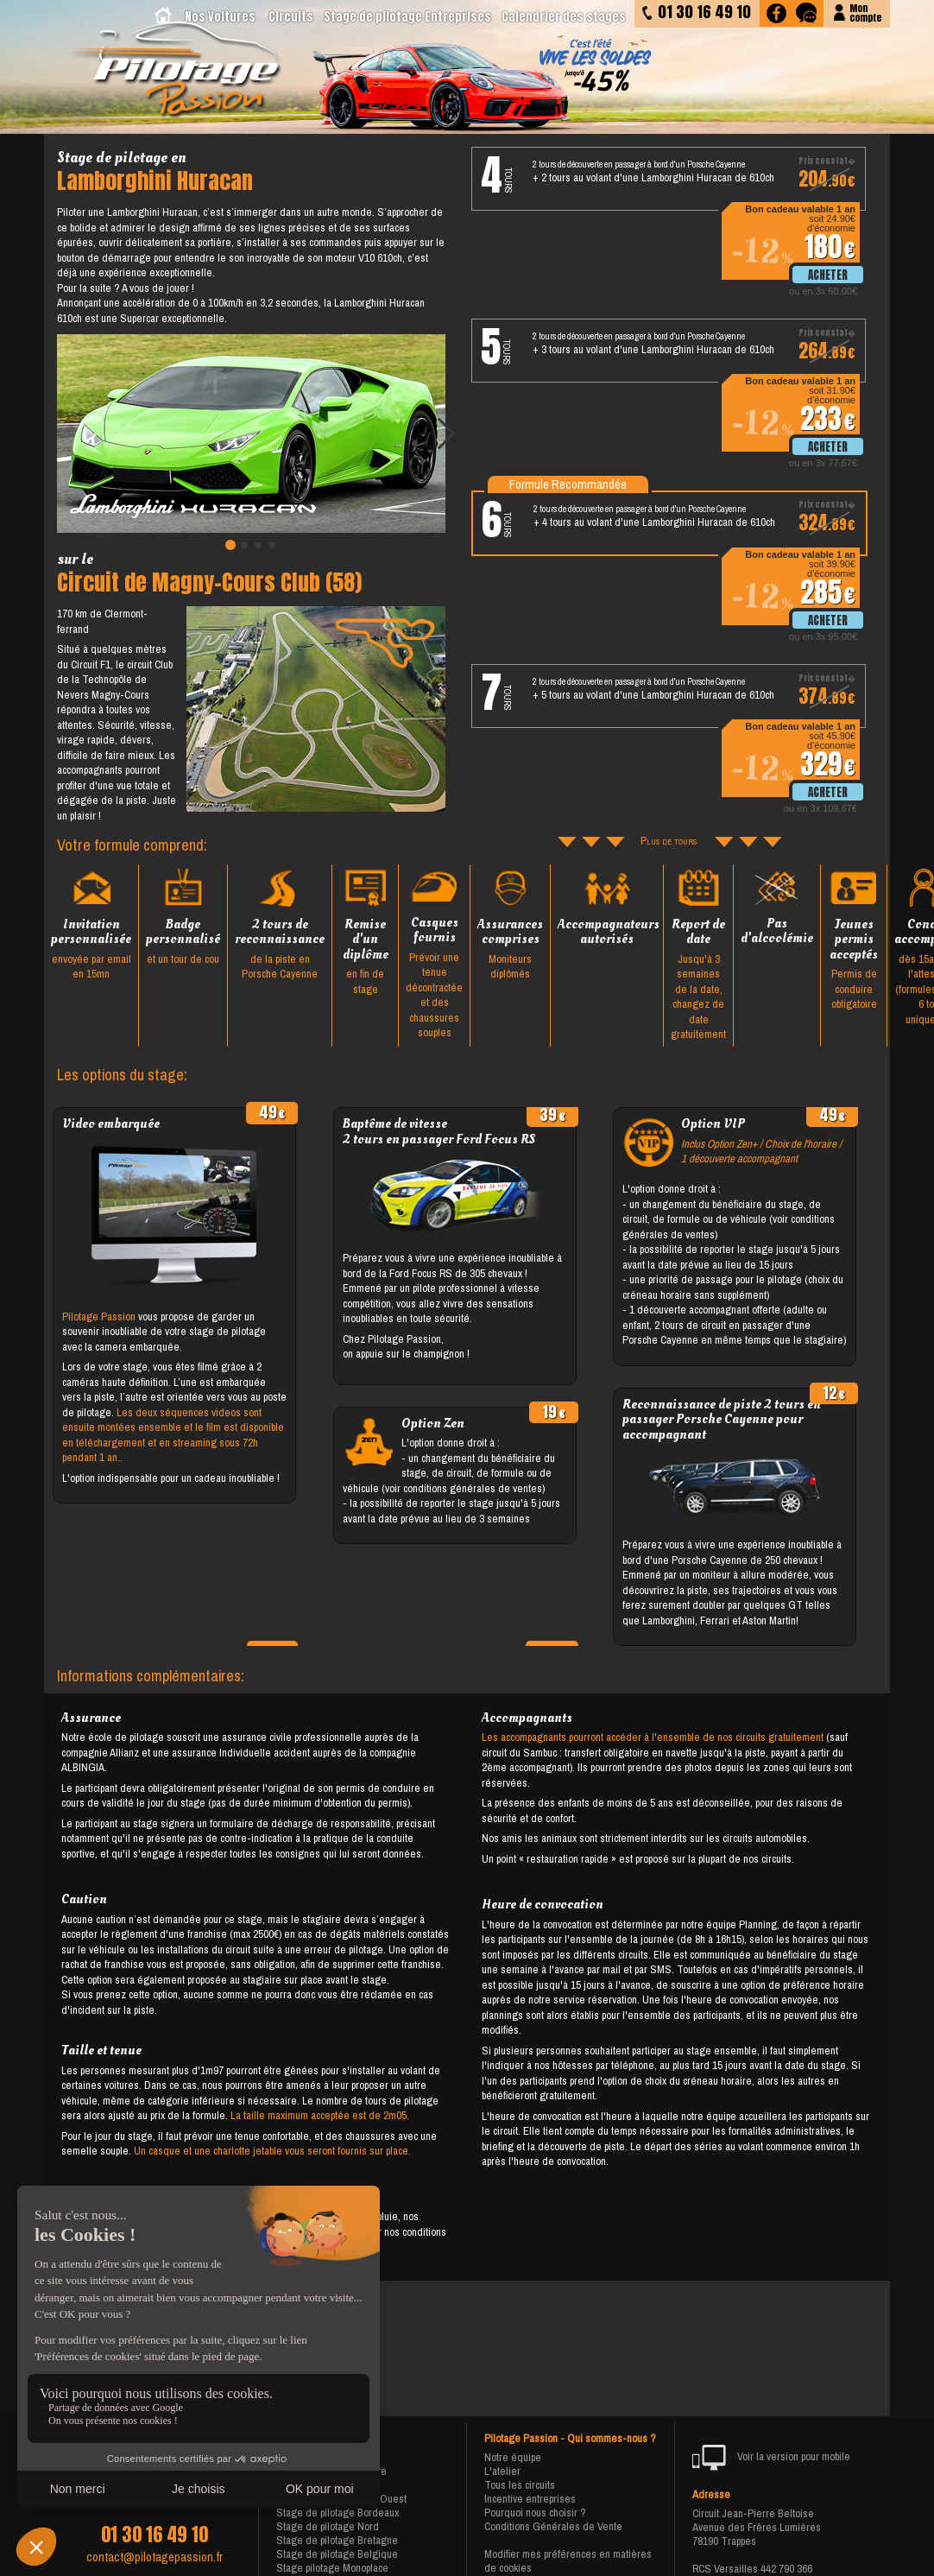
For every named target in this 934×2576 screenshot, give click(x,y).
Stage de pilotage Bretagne (337, 2540)
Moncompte (865, 11)
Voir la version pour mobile (771, 2458)
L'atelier (502, 2471)
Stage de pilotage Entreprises (407, 17)
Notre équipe (512, 2457)
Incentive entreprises (530, 2499)
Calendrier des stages (564, 17)
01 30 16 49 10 (154, 2534)
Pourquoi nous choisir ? (535, 2512)
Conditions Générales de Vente (553, 2526)
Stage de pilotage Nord (327, 2526)
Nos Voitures (220, 17)
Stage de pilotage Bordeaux (337, 2512)
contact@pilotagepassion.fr (154, 2557)
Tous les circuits (519, 2485)
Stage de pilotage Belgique (337, 2554)
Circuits (290, 17)
